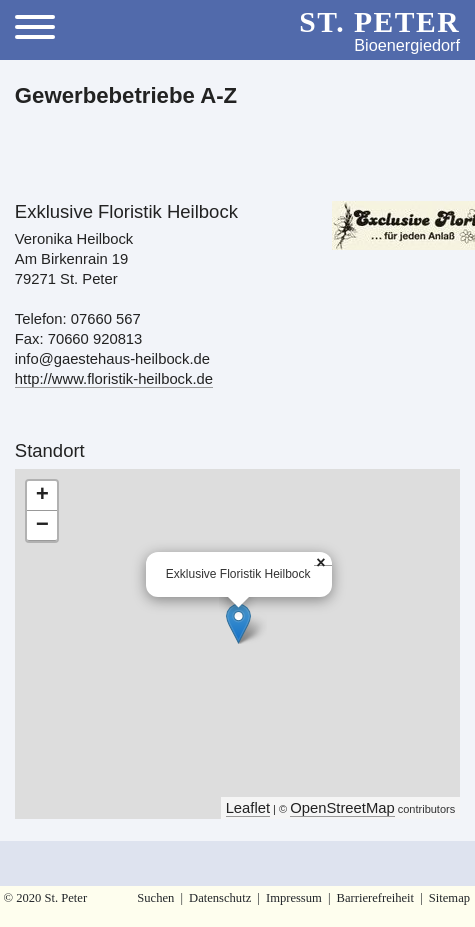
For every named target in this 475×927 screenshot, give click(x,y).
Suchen (155, 898)
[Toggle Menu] (42, 30)
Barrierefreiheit (376, 898)
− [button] (42, 526)
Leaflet (248, 808)
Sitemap (449, 898)
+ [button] (42, 496)
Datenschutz (220, 898)
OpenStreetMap (342, 808)
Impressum (294, 898)
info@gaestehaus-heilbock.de (112, 359)
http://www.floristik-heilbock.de (114, 379)
